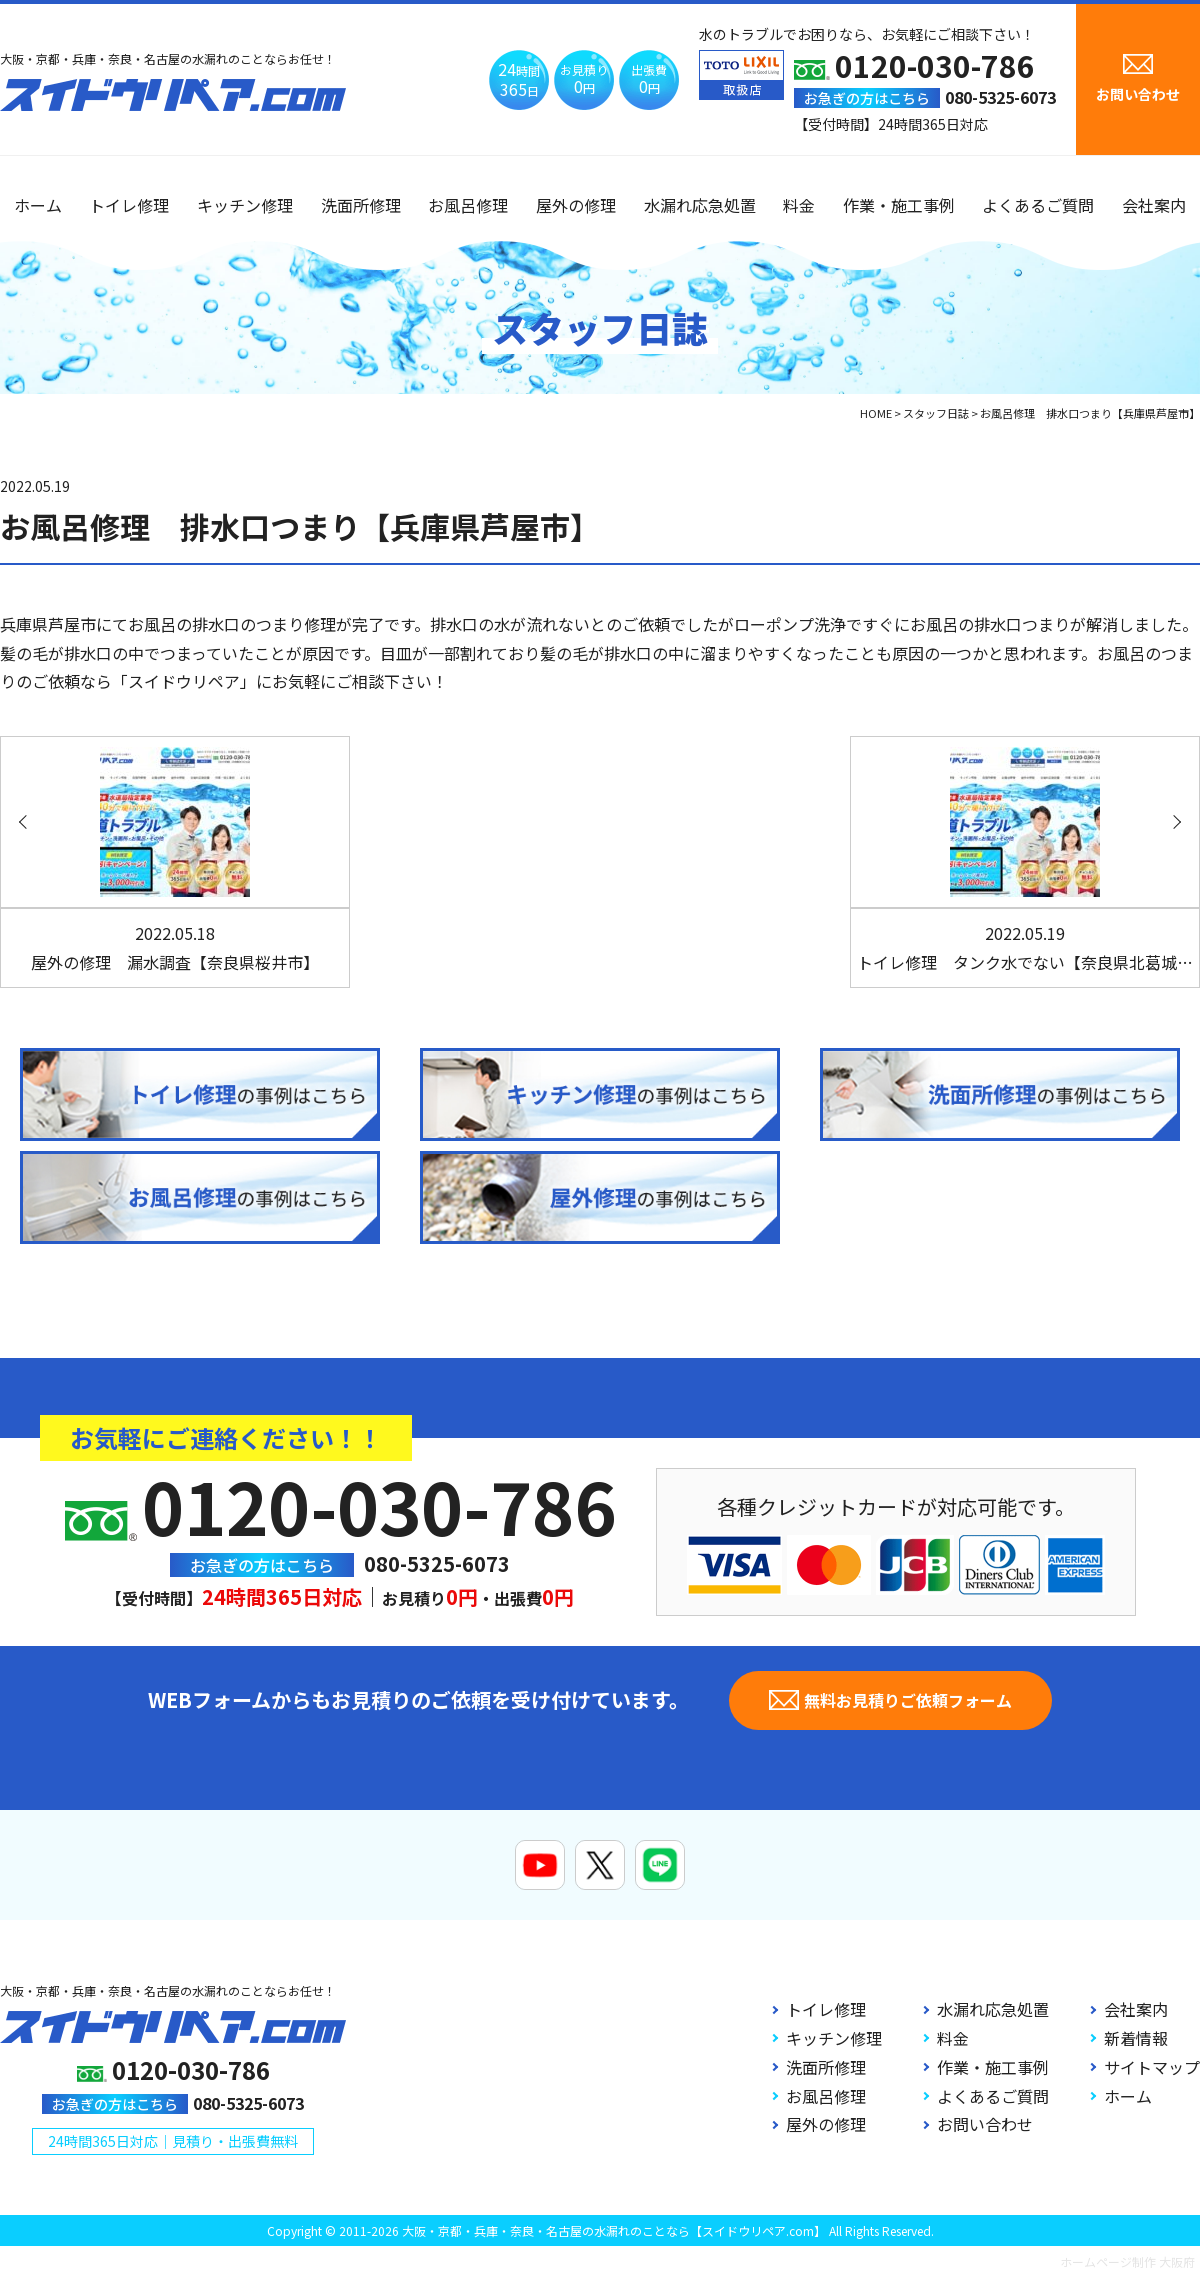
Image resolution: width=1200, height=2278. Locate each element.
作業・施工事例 (899, 205)
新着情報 (1136, 2038)
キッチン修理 (245, 205)
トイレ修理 (129, 205)
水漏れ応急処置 (700, 205)
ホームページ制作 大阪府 (1127, 2261)
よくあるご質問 (1038, 205)
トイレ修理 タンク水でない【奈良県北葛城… (1025, 947)
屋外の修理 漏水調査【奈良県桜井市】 (175, 947)
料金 (799, 205)
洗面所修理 (361, 205)
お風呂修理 (468, 205)
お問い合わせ (985, 2124)
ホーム (38, 205)
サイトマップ (1152, 2067)
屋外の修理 (576, 205)
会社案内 (1154, 205)
